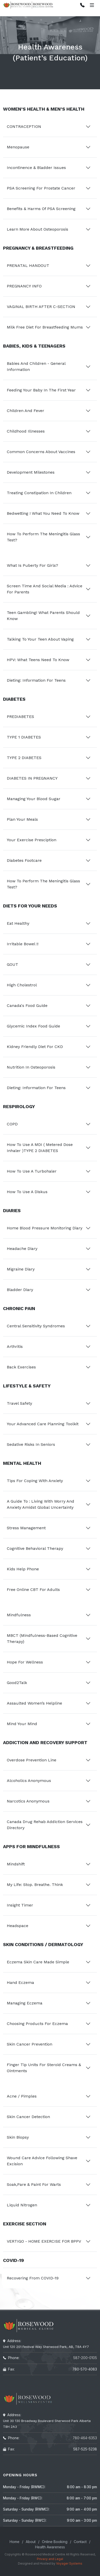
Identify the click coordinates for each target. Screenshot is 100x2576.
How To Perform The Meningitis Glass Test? (43, 536)
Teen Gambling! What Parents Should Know (43, 615)
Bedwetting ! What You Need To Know (43, 513)
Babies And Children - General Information (36, 366)
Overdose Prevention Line (31, 1760)
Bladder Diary (20, 1289)
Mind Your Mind (22, 1723)
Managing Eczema (24, 2003)
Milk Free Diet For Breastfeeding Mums (45, 327)
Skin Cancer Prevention (29, 2044)
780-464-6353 (85, 2438)
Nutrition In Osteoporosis (31, 1067)
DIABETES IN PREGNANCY (32, 778)
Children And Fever (25, 410)
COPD (12, 1124)
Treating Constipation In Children (39, 492)
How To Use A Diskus (27, 1191)
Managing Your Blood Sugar (33, 798)
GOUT (12, 964)
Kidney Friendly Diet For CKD (35, 1046)
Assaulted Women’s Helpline (34, 1703)
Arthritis (15, 1346)
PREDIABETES (20, 716)
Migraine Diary (21, 1269)
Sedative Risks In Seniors (31, 1444)
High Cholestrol (22, 985)
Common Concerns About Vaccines (41, 451)
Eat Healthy (18, 923)
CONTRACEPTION (24, 126)
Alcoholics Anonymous (29, 1780)
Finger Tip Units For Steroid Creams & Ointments (44, 2067)
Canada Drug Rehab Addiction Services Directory (45, 1824)
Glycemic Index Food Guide (33, 1026)
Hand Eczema (20, 1982)
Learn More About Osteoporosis (37, 229)
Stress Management (26, 1527)
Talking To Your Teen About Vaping (40, 639)
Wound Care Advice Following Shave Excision (42, 2160)
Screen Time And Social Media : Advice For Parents (44, 588)
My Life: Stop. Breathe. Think (35, 1884)
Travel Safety (19, 1403)
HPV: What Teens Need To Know (38, 659)
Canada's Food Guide (27, 1005)
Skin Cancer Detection (28, 2116)
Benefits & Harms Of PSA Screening (41, 208)
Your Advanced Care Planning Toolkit (43, 1423)
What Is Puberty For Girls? (32, 565)
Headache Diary (22, 1248)
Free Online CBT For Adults (33, 1589)
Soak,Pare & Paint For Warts (34, 2184)
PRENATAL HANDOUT (28, 265)
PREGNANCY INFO (24, 286)
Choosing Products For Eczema (37, 2023)
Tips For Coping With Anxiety (35, 1480)
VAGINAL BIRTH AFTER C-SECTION (41, 306)
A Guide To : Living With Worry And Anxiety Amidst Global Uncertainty (40, 1504)
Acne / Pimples (22, 2096)
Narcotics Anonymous (28, 1801)
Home (14, 2541)
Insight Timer (20, 1905)
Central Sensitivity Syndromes (36, 1326)
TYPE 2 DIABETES (24, 757)
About (31, 2541)
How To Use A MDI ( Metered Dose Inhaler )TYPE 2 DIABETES (40, 1147)
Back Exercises (21, 1367)
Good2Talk (17, 1682)
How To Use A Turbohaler (32, 1171)
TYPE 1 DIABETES (24, 737)
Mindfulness (19, 1614)
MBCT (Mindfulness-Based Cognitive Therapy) (42, 1638)
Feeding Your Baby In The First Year (41, 390)
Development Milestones (31, 472)
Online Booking (54, 2541)
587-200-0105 (85, 2358)
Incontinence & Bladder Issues (36, 167)
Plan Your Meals (22, 819)
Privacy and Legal (50, 2559)
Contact (80, 2541)
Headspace (17, 1925)
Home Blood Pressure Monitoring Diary (44, 1228)
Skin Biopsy (18, 2137)
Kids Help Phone (23, 1569)
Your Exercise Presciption (31, 839)
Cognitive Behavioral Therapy (35, 1548)
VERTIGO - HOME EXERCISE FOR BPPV (44, 2241)
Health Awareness (50, 2547)
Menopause (18, 147)
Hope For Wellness (25, 1662)
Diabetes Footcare (24, 860)
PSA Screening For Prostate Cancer (41, 188)
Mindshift (16, 1864)
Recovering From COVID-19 (33, 2278)
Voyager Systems (69, 2563)
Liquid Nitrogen (22, 2205)
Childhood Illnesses (26, 431)
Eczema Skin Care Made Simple (38, 1962)
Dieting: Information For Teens (36, 680)
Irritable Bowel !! (22, 943)
